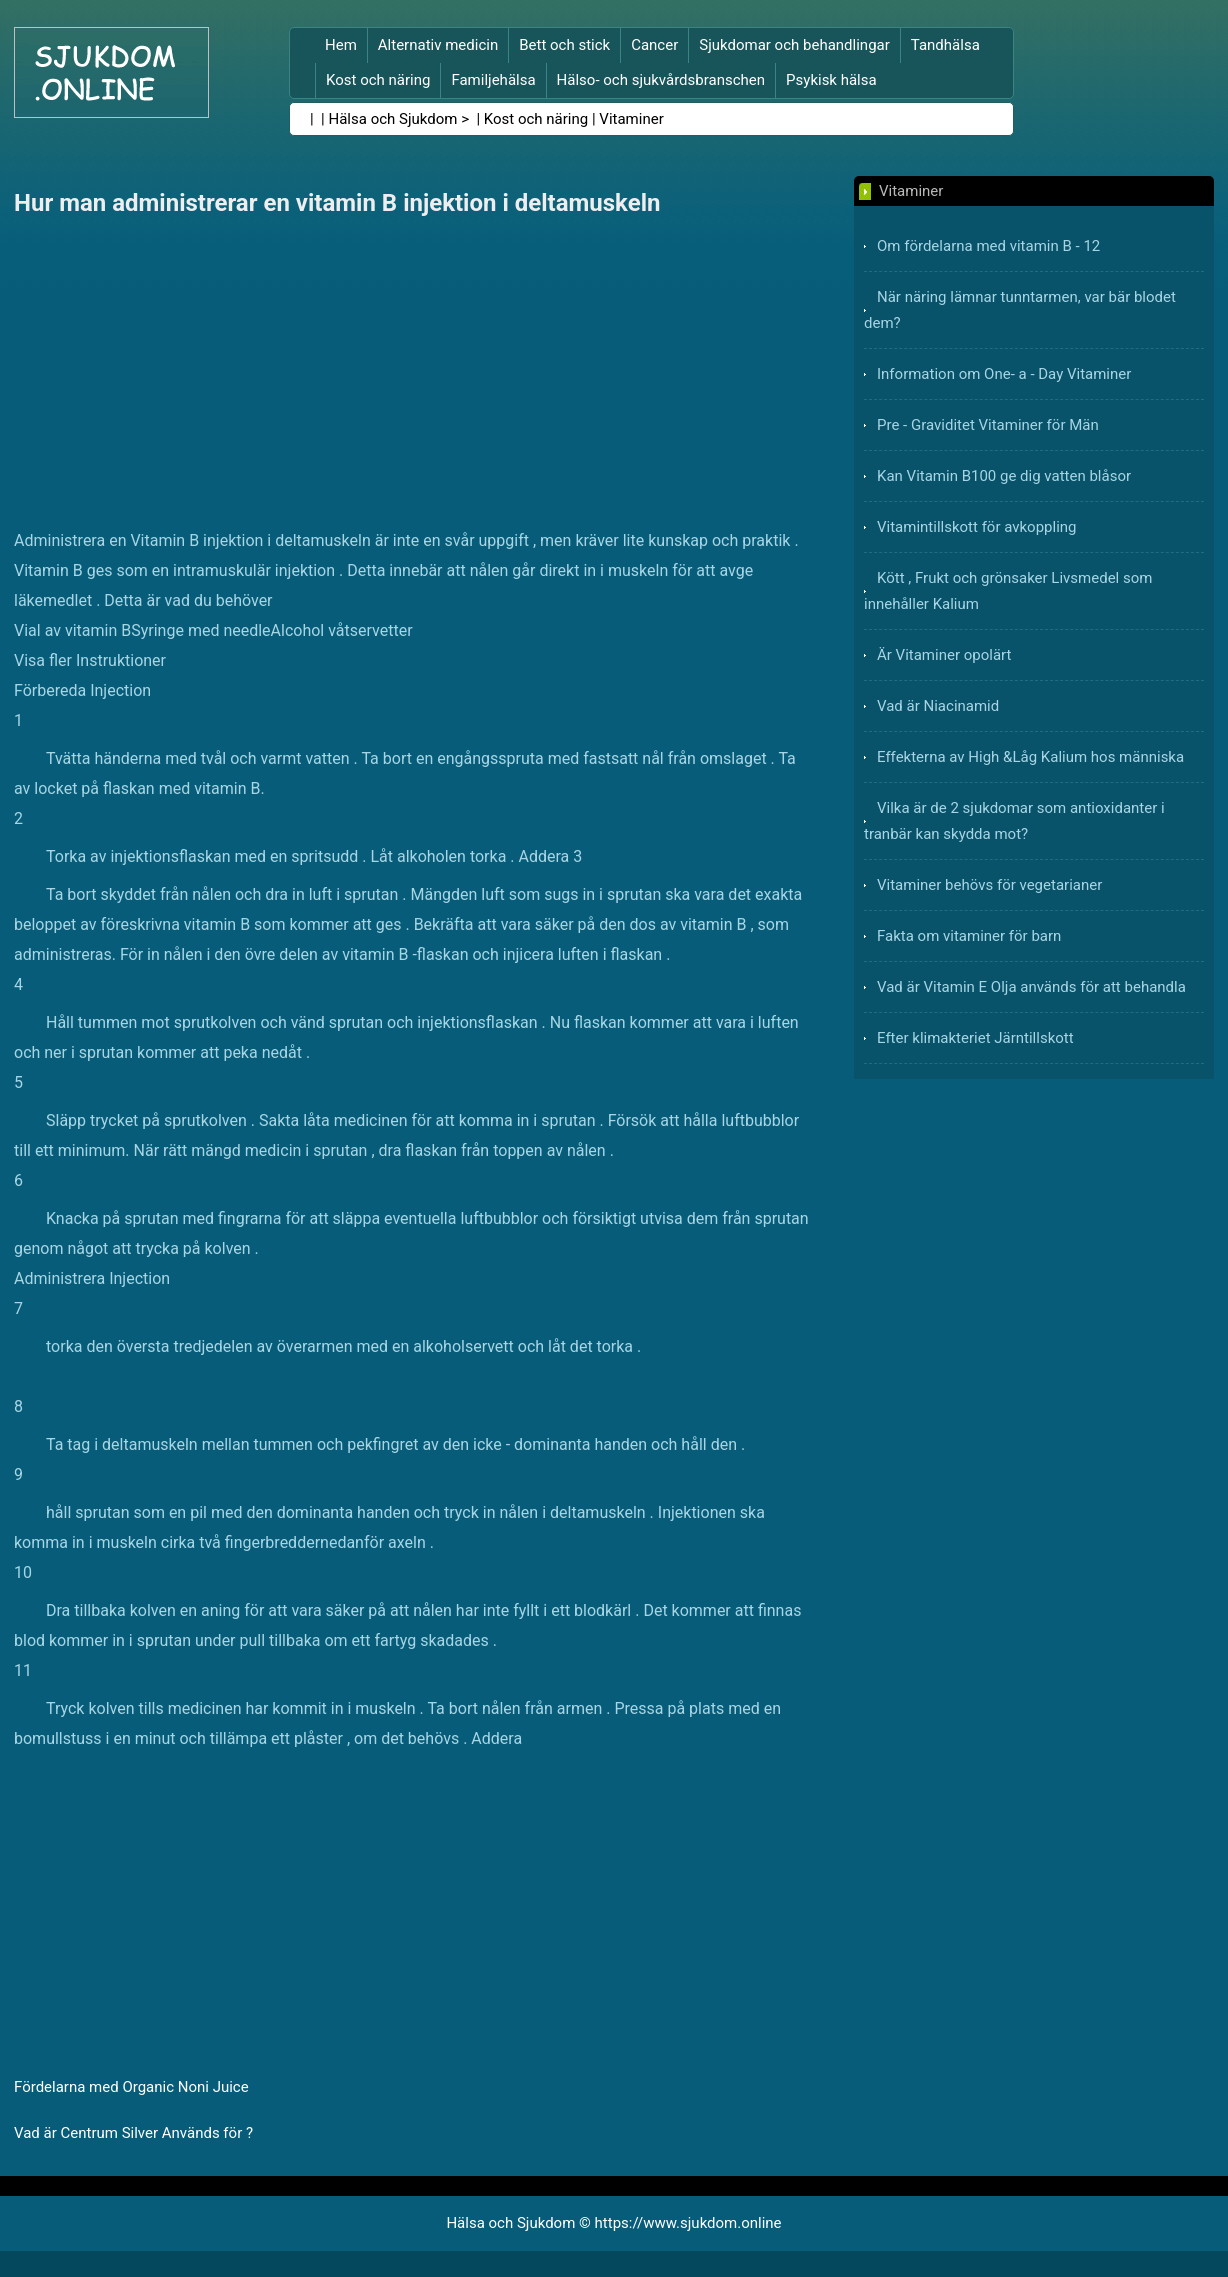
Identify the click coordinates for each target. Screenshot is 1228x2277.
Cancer (654, 45)
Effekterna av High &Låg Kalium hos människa (1030, 757)
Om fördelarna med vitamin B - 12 (988, 246)
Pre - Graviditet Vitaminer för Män (988, 425)
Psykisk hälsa (831, 80)
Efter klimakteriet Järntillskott (975, 1038)
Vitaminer (631, 119)
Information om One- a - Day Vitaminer (1004, 374)
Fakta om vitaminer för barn (969, 936)
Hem (341, 45)
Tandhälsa (945, 45)
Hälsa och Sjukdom (393, 119)
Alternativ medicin (438, 45)
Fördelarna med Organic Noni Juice (131, 2087)
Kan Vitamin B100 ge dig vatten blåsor (1004, 476)
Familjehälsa (493, 80)
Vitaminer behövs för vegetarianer (989, 885)
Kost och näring (378, 80)
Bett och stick (564, 45)
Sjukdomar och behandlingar (794, 45)
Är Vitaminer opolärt (944, 655)
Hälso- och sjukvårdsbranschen (661, 80)
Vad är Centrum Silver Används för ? (133, 2133)
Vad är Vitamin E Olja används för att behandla (1031, 987)
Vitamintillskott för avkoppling (977, 527)
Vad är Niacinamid (938, 706)
